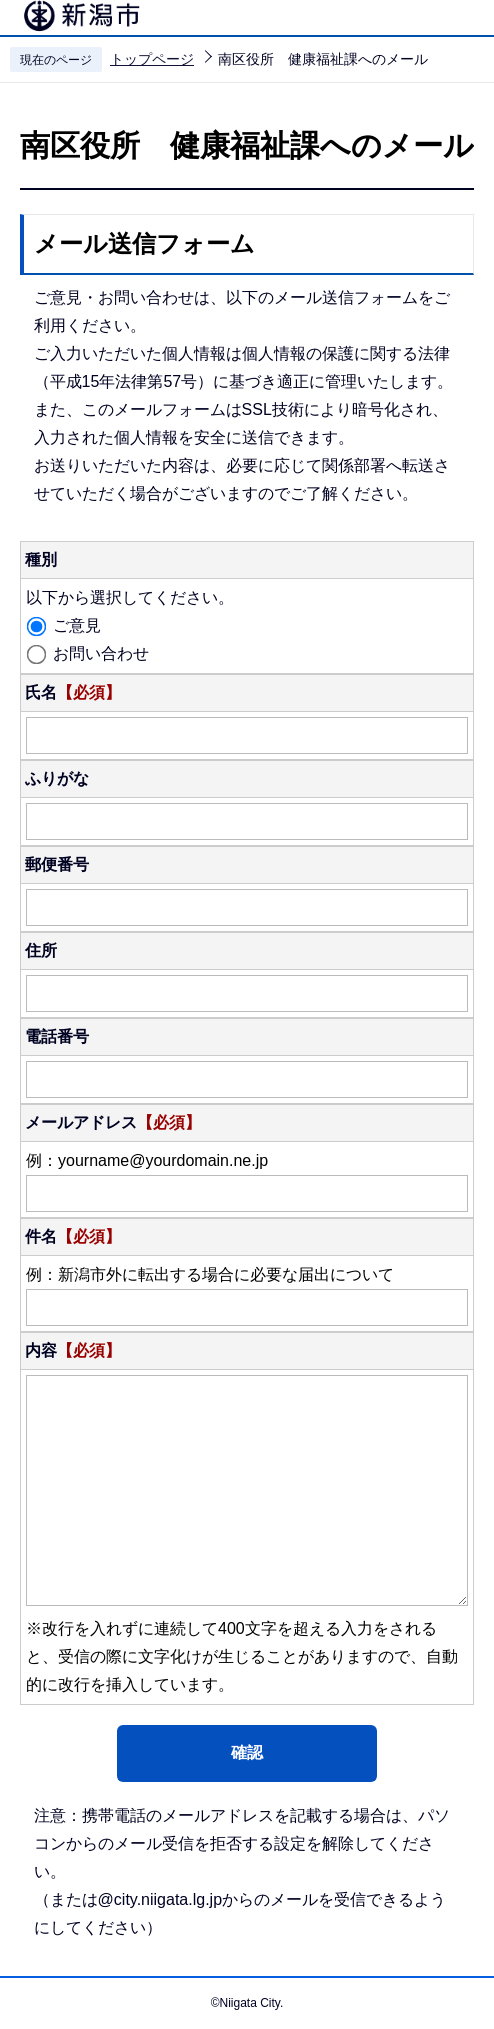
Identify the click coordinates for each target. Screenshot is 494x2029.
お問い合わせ (101, 653)
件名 (73, 1236)
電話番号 (57, 1036)
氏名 (73, 692)
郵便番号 (57, 864)
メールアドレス (113, 1122)
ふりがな (57, 778)
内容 (73, 1350)
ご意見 (77, 625)
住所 (41, 950)
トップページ (152, 59)
